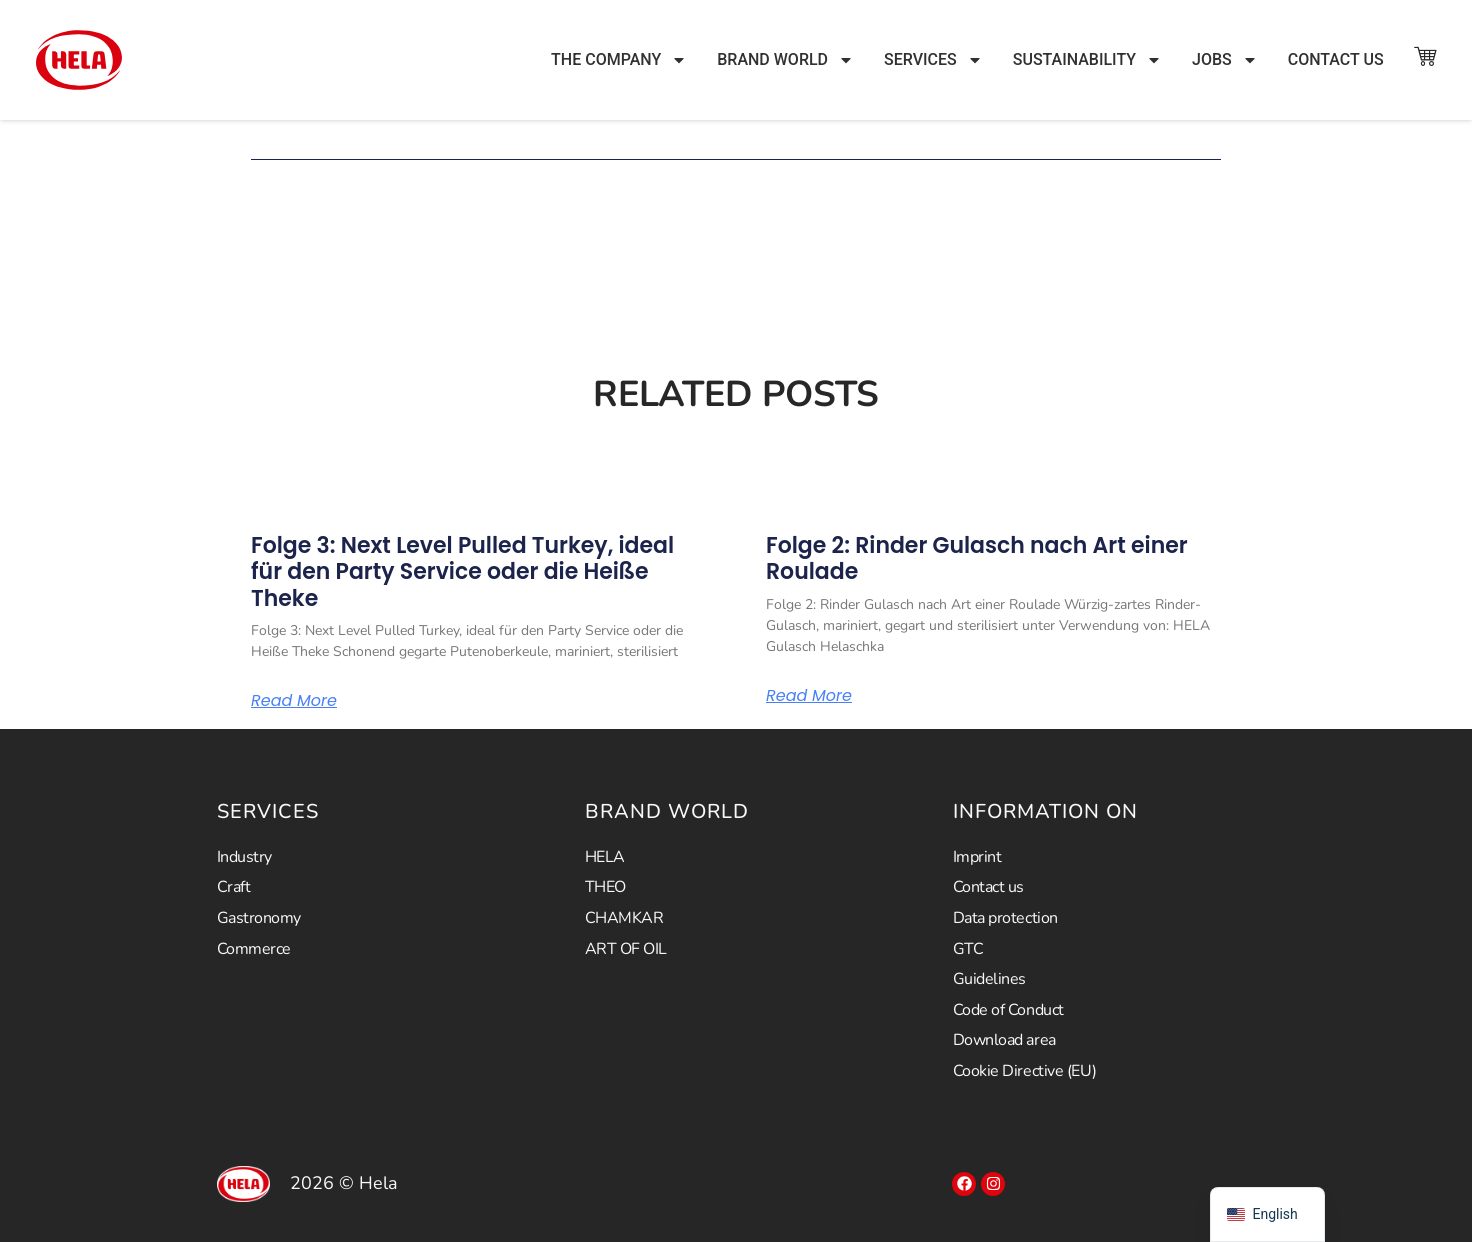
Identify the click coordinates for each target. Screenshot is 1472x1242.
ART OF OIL (626, 949)
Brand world (785, 60)
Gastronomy (259, 918)
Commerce (254, 949)
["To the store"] (1425, 56)
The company (619, 60)
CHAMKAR (624, 918)
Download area (1004, 1040)
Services (933, 60)
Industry (244, 857)
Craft (234, 887)
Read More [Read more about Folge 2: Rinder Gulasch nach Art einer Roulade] (809, 696)
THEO (605, 887)
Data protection (1005, 918)
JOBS (1225, 60)
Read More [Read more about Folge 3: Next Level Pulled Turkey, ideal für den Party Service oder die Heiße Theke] (294, 701)
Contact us (1336, 59)
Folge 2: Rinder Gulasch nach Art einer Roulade (977, 558)
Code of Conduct (1008, 1010)
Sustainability (1087, 60)
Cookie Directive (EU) (1025, 1071)
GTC (968, 949)
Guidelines (990, 979)
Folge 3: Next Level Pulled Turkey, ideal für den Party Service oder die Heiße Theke (462, 572)
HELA (605, 857)
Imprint (977, 857)
